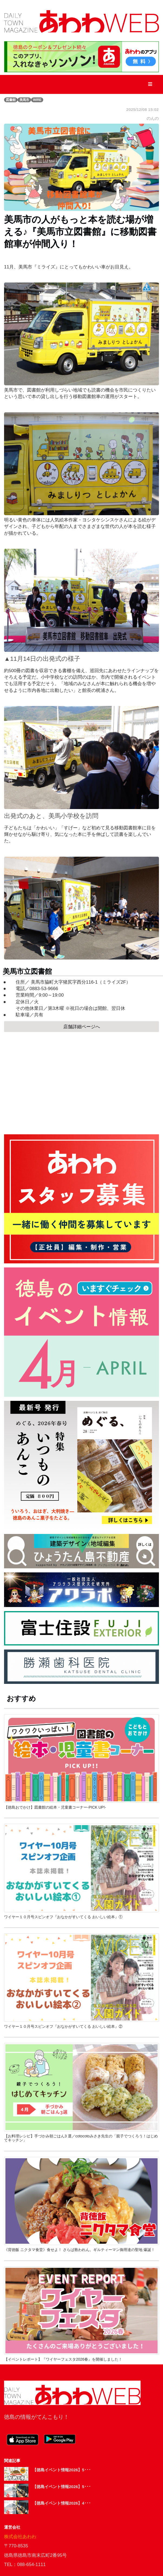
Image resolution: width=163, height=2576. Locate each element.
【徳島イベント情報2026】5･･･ (61, 2469)
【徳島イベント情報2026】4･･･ (61, 2503)
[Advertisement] (81, 1081)
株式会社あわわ (20, 2536)
